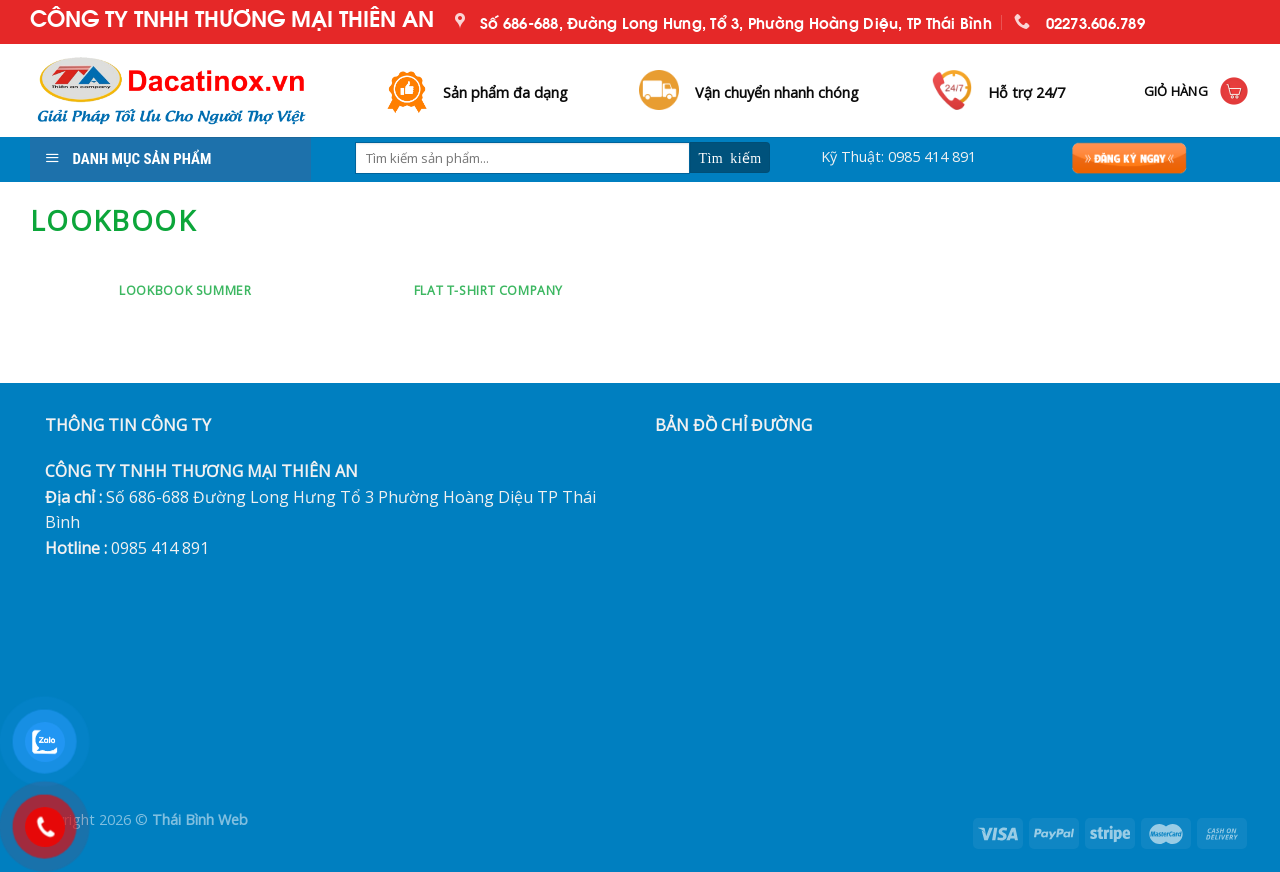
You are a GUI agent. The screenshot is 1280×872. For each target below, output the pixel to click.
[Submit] (730, 158)
